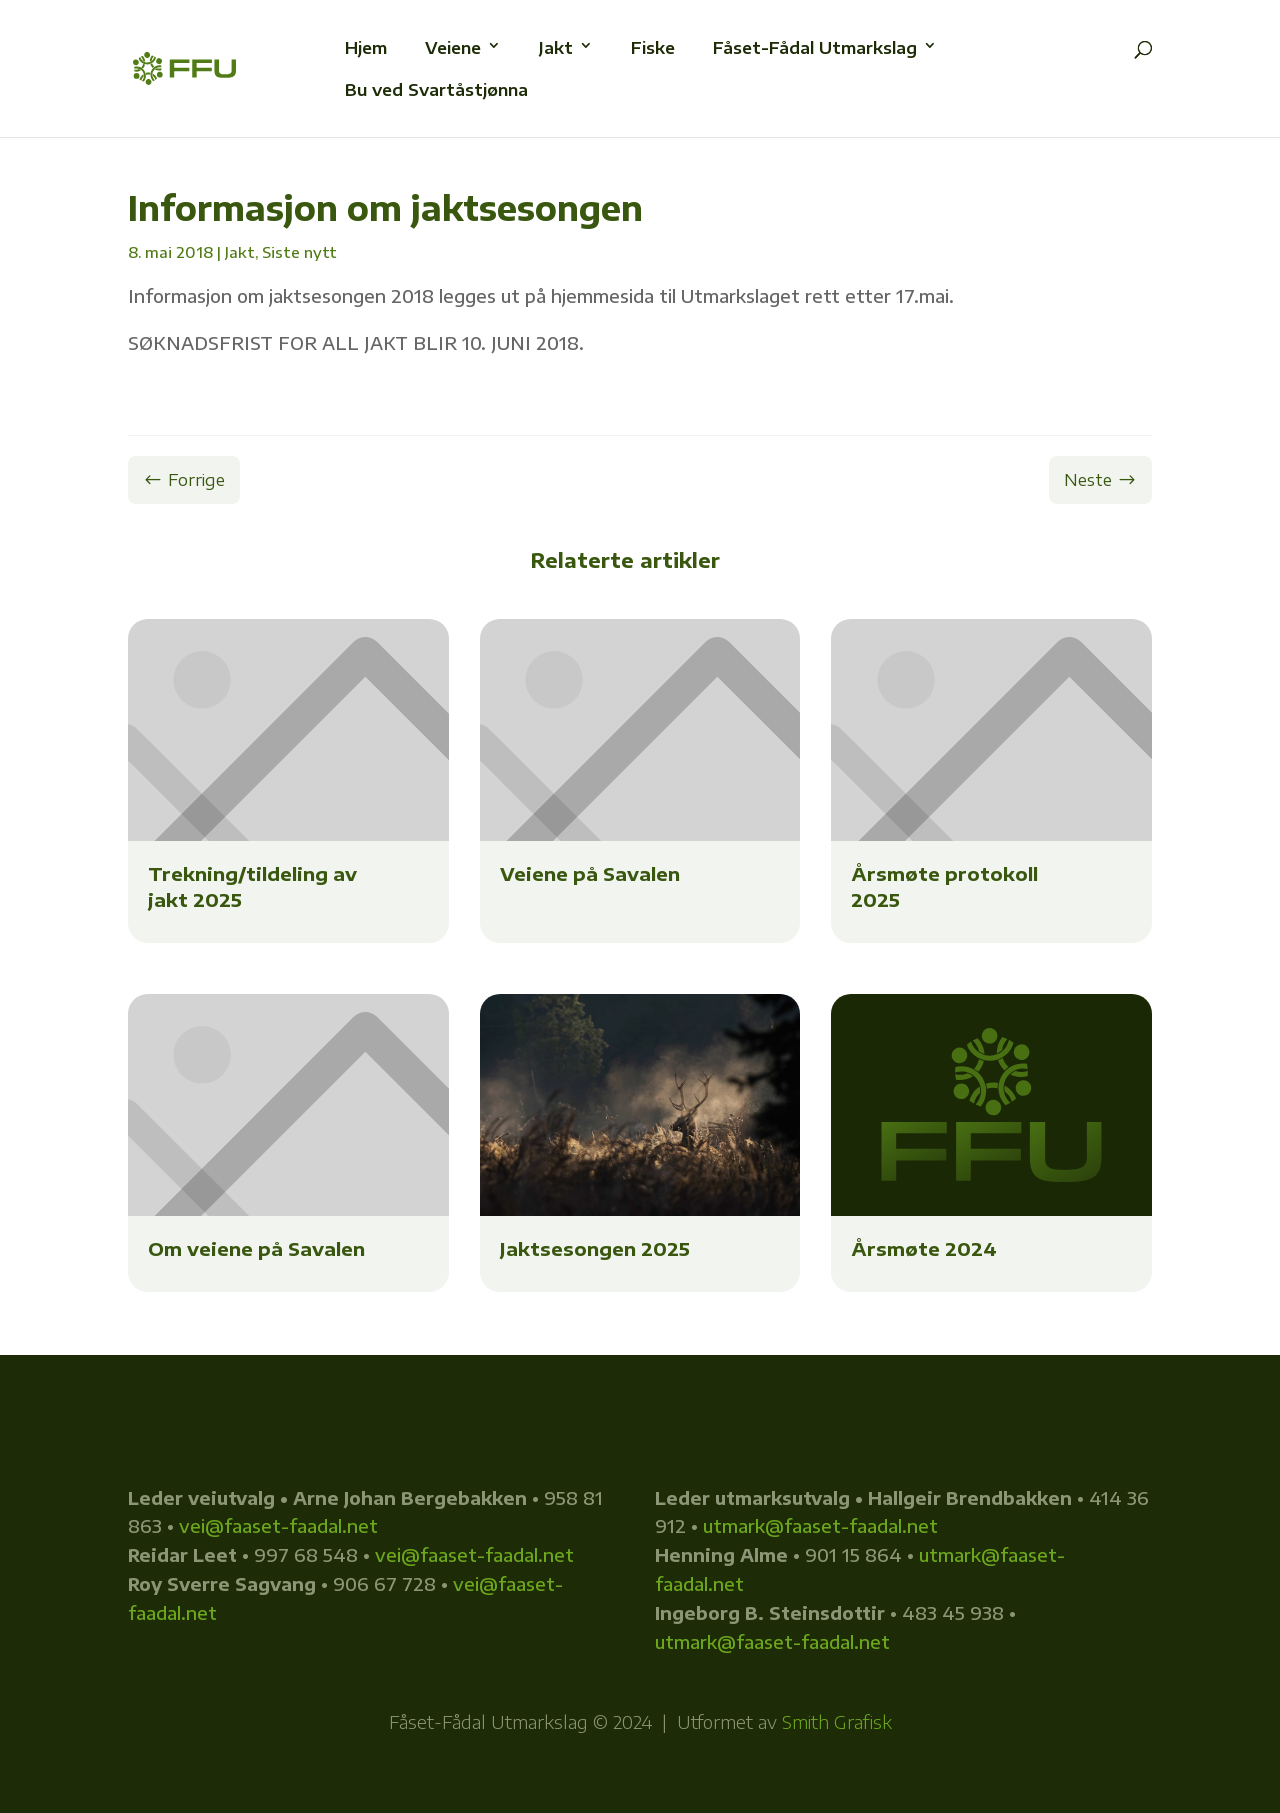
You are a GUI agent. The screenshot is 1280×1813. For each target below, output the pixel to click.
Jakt (240, 252)
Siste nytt (299, 252)
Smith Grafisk (837, 1721)
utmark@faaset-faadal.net (820, 1525)
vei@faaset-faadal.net (278, 1525)
